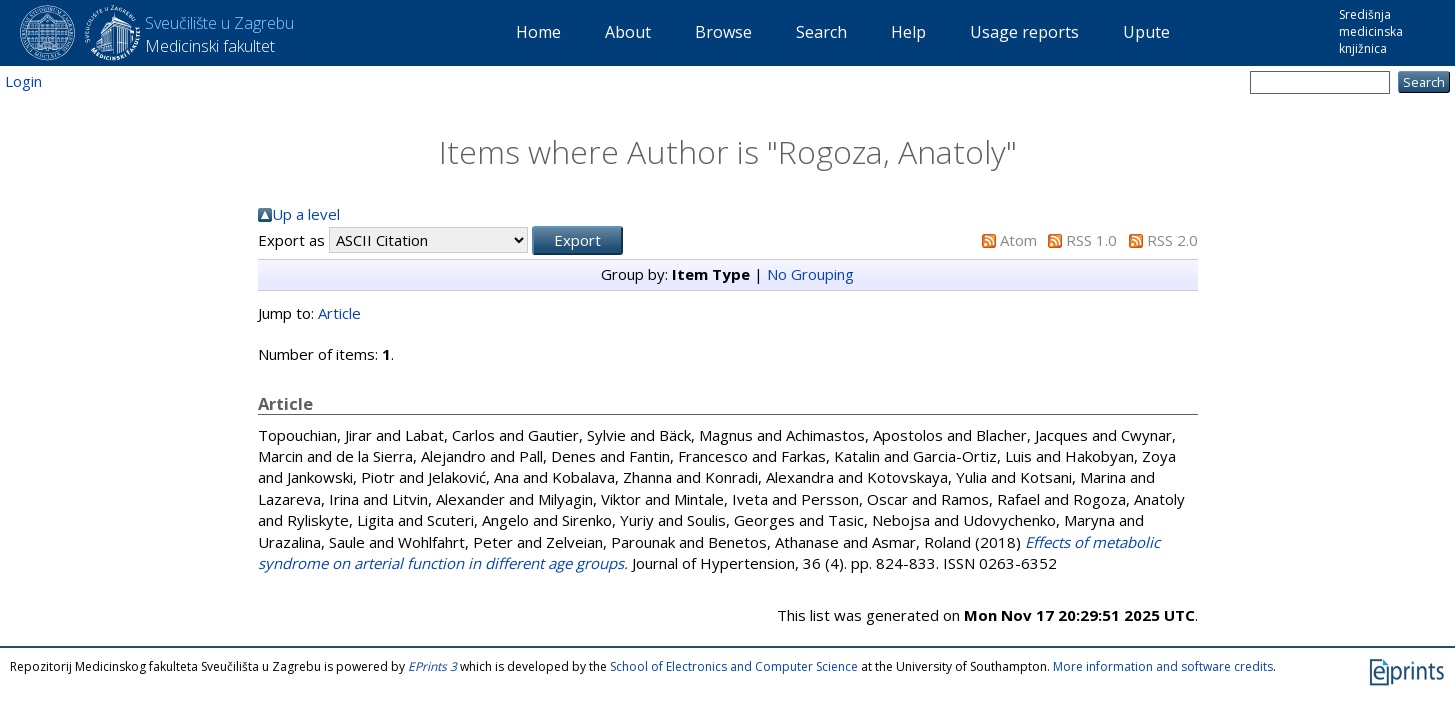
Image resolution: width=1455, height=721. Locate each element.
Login (23, 81)
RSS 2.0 (1172, 240)
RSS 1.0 (1091, 240)
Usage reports (1024, 32)
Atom (1018, 240)
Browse (723, 32)
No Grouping (810, 274)
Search (821, 32)
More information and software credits (1163, 666)
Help (908, 32)
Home (538, 32)
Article (339, 313)
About (628, 32)
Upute (1146, 32)
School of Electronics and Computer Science (734, 666)
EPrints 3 (432, 666)
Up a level (306, 214)
